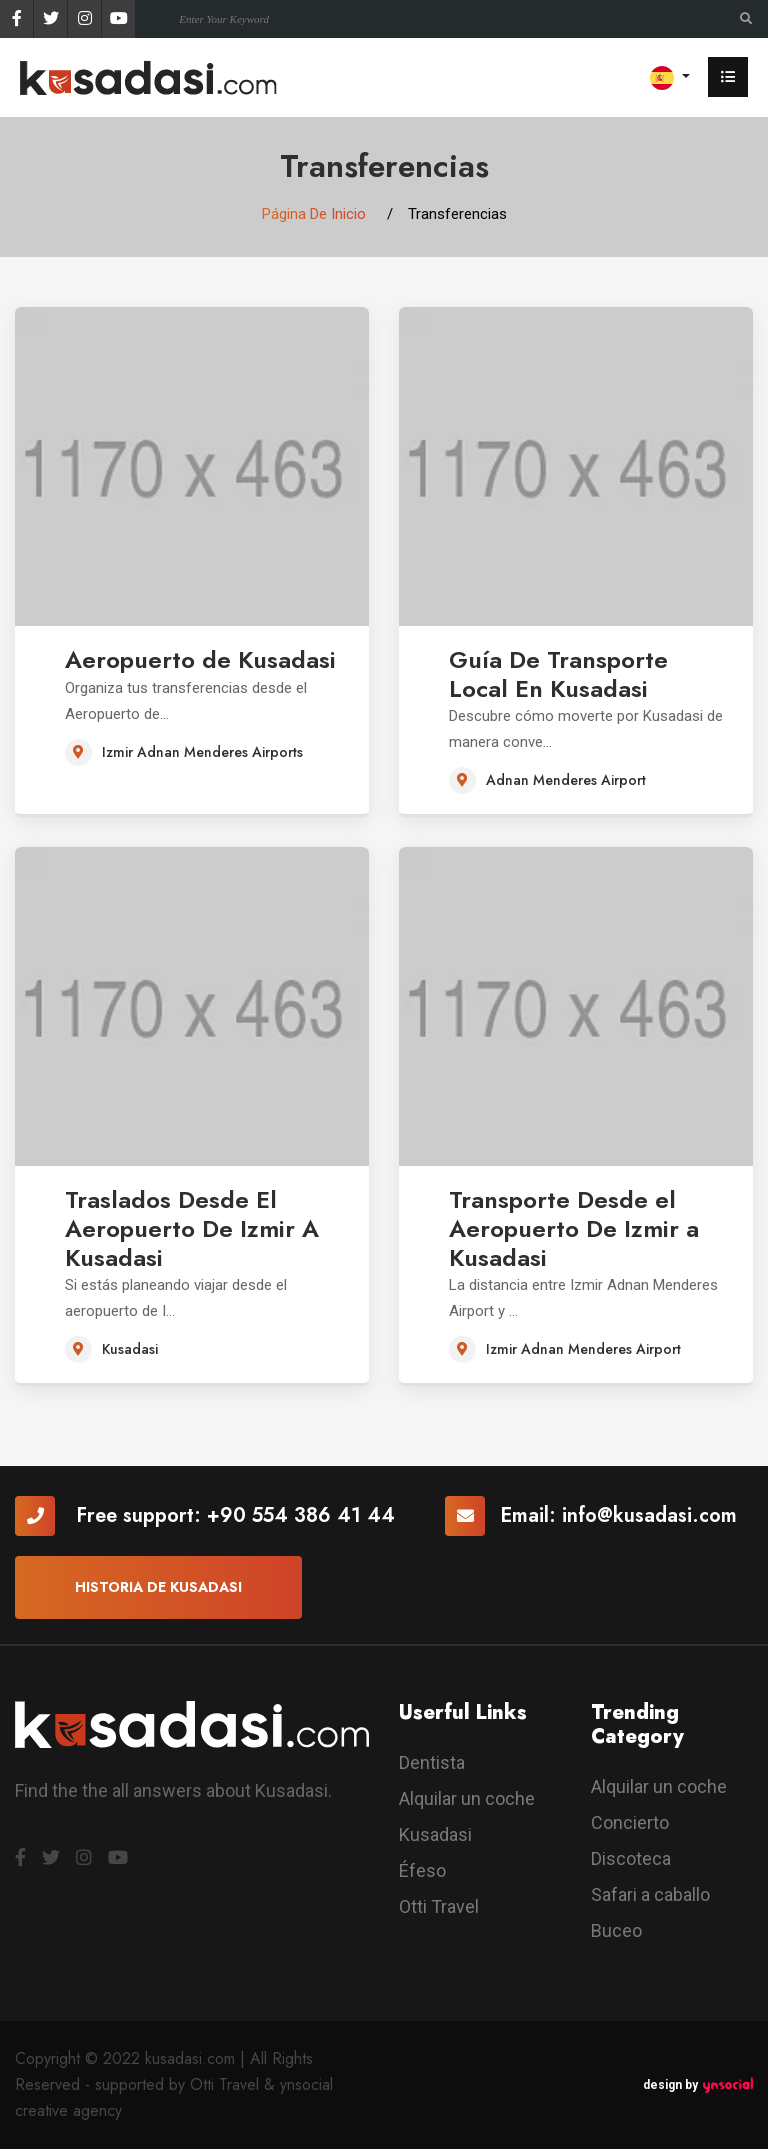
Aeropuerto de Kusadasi (200, 659)
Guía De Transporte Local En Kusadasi (558, 674)
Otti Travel (439, 1906)
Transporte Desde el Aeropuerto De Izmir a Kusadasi (574, 1228)
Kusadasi (435, 1834)
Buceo (616, 1930)
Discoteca (631, 1858)
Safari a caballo (650, 1894)
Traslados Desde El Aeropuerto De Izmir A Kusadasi (192, 1228)
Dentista (432, 1762)
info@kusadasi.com (649, 1515)
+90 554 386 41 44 (301, 1515)
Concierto (630, 1822)
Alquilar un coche (467, 1798)
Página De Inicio (314, 214)
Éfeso (422, 1870)
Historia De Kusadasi (158, 1587)
